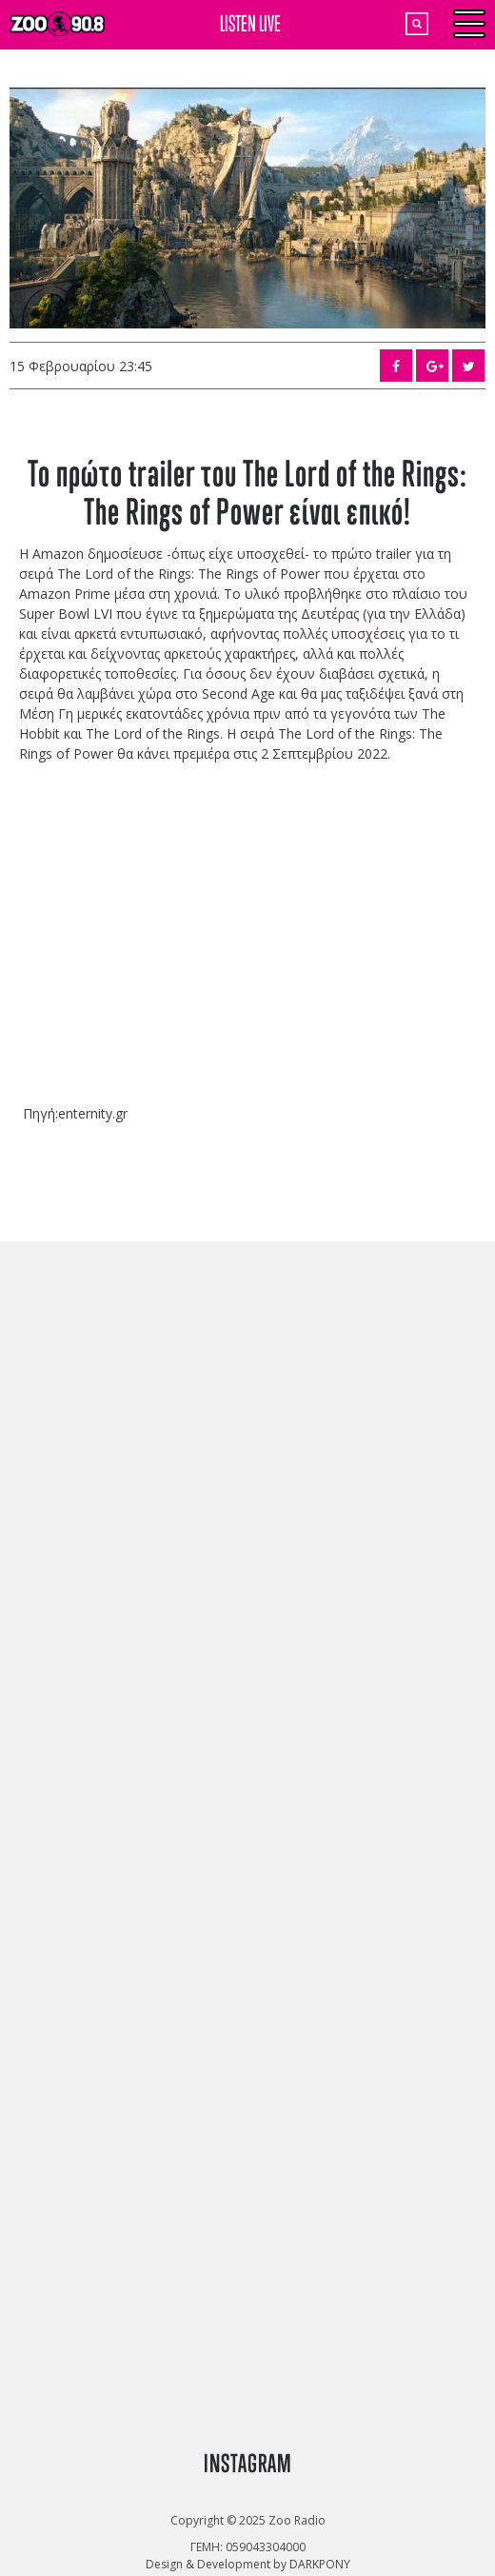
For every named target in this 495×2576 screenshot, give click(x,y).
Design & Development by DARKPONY (248, 2564)
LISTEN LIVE (250, 23)
